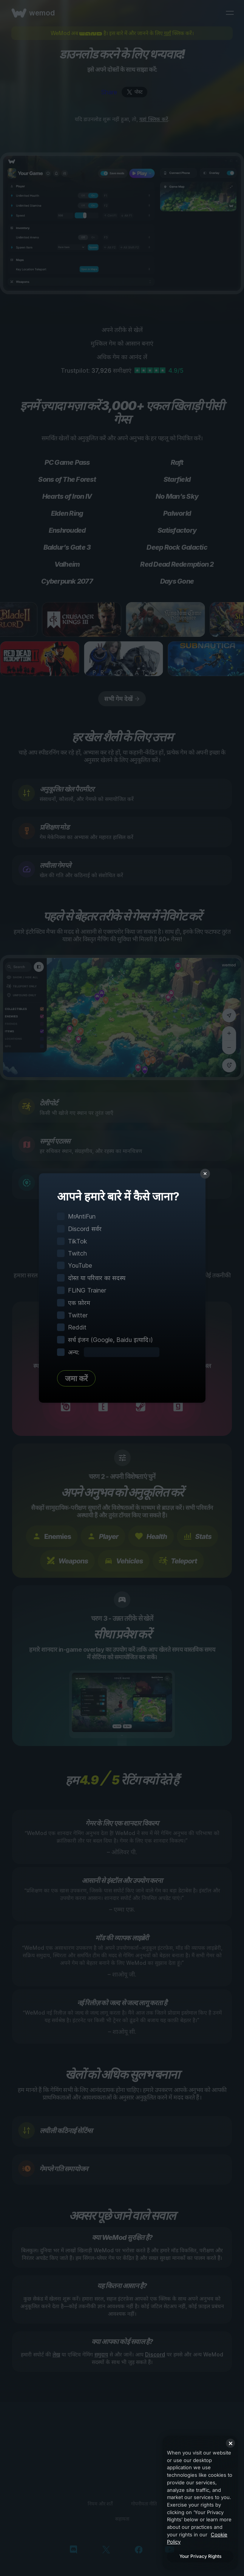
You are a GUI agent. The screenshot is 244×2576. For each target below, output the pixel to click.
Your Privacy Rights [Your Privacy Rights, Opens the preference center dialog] (200, 2556)
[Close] (230, 2443)
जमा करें (76, 1378)
